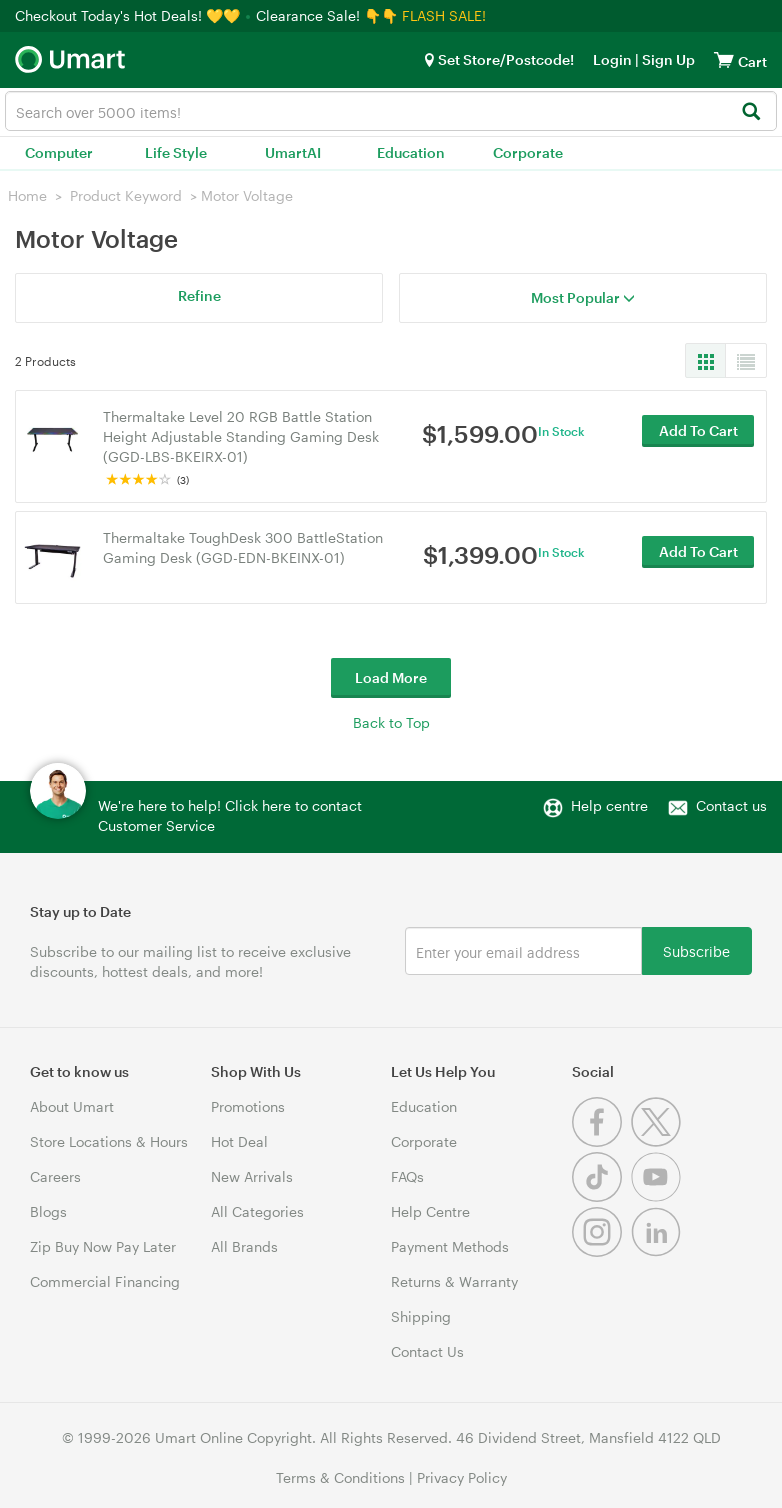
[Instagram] (601, 1251)
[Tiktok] (601, 1196)
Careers (55, 1176)
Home (27, 195)
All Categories (257, 1211)
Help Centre (430, 1211)
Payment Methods (450, 1246)
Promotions (248, 1106)
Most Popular (583, 297)
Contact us (731, 805)
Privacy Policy (462, 1477)
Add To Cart (698, 435)
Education (411, 152)
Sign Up (667, 59)
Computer (59, 152)
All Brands (244, 1246)
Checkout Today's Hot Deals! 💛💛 (129, 15)
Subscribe (696, 950)
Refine (199, 295)
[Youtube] (658, 1196)
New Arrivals (252, 1176)
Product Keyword (126, 195)
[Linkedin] (658, 1251)
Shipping (421, 1316)
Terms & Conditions (340, 1477)
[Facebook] (601, 1141)
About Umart (72, 1106)
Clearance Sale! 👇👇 (327, 15)
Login (612, 59)
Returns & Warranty (454, 1281)
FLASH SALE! (444, 15)
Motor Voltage (247, 195)
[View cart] (724, 59)
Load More (391, 677)
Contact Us (427, 1351)
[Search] (750, 112)
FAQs (407, 1176)
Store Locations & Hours (109, 1141)
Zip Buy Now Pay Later (103, 1246)
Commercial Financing (105, 1281)
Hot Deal (239, 1141)
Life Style (176, 152)
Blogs (48, 1211)
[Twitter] (658, 1141)
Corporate (528, 152)
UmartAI (293, 152)
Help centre (609, 805)
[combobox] (391, 111)
